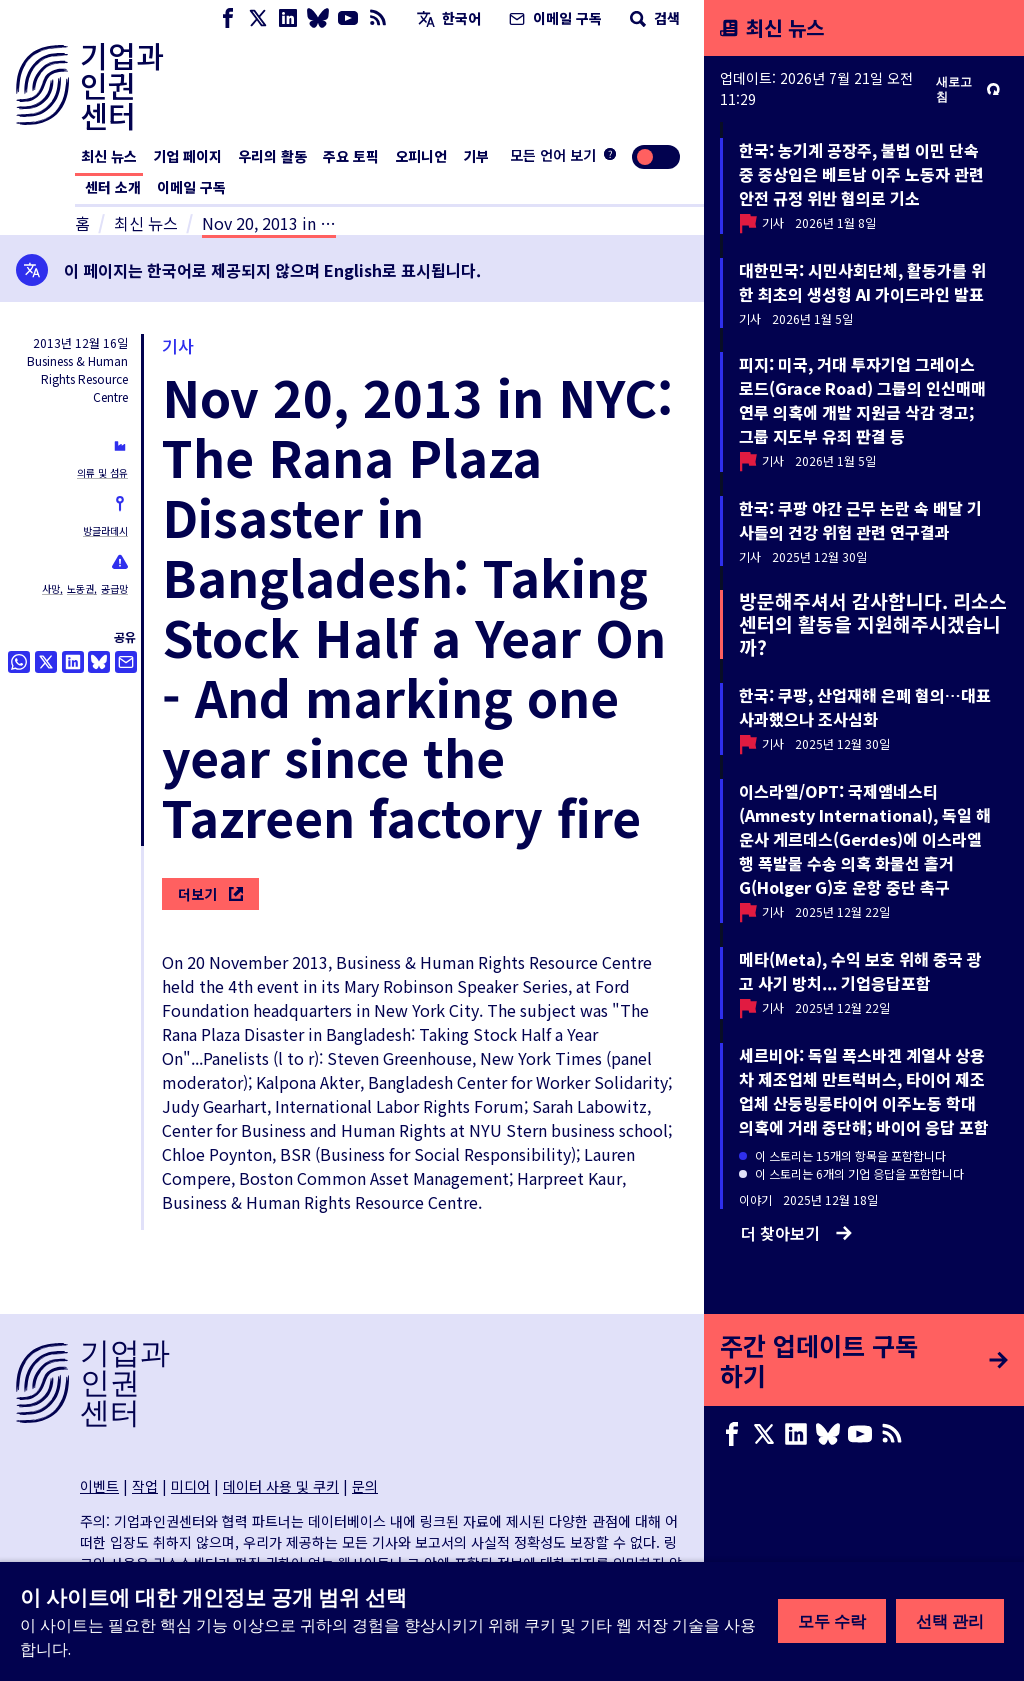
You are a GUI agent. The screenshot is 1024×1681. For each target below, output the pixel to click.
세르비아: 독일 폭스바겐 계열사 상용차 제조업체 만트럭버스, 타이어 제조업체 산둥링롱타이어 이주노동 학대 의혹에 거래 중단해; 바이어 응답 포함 (864, 1091)
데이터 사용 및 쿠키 (281, 1486)
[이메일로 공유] (126, 662)
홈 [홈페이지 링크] (82, 223)
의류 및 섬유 (102, 472)
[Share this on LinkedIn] (73, 662)
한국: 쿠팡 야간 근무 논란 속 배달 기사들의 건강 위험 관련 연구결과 (860, 520)
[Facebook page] (228, 18)
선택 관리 (950, 1621)
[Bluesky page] (318, 18)
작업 (145, 1486)
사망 (51, 588)
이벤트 (99, 1486)
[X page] (258, 18)
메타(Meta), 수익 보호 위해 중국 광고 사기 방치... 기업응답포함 (860, 971)
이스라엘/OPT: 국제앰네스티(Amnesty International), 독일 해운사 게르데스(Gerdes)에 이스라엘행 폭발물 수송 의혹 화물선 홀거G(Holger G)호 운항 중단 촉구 (865, 839)
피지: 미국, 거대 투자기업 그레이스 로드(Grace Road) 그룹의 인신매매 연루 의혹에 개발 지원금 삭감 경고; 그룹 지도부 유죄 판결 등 (862, 400)
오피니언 (421, 156)
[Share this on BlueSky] (99, 662)
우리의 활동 (272, 156)
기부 (476, 156)
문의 (365, 1486)
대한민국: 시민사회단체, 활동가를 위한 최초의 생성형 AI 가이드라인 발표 (862, 282)
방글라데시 (105, 530)
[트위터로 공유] (46, 662)
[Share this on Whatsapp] (19, 662)
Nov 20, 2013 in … (269, 223)
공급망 (114, 588)
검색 (653, 18)
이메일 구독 (553, 18)
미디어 (190, 1486)
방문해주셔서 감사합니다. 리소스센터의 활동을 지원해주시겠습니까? (873, 624)
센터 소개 (113, 187)
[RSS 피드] (378, 18)
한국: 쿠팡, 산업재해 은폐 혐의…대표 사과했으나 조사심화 (865, 707)
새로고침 (968, 89)
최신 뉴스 (109, 156)
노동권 (80, 588)
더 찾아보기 (796, 1233)
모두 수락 (832, 1621)
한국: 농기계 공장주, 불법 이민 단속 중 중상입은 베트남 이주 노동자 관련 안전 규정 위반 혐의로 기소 (861, 174)
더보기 (210, 894)
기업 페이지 (187, 156)
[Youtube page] (348, 18)
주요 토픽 (351, 156)
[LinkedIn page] (288, 18)
